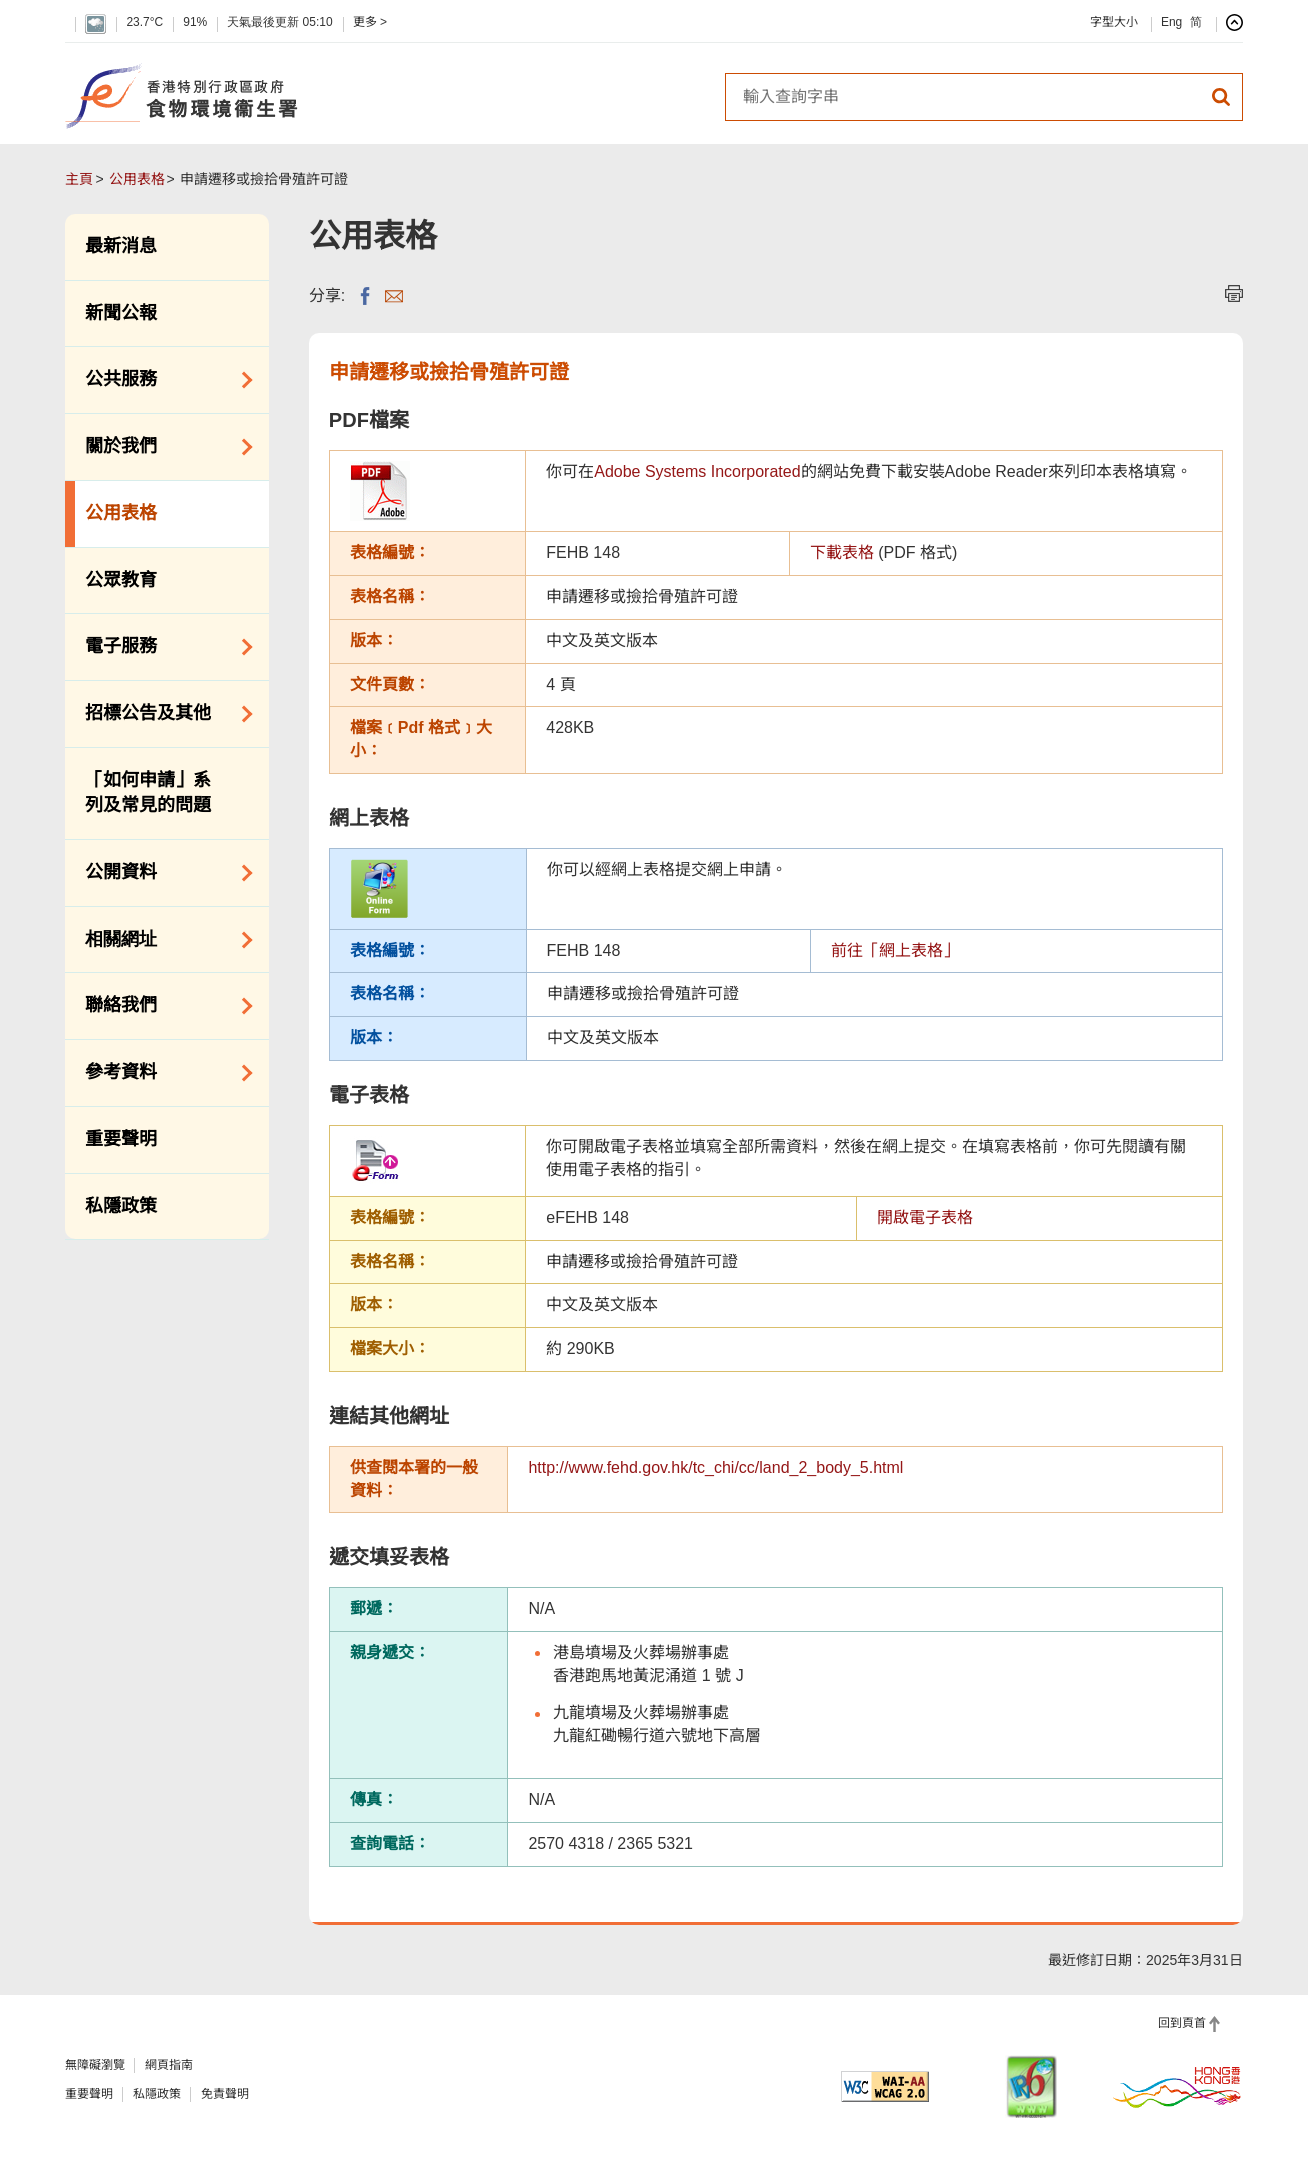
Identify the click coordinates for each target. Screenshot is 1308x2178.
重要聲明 (121, 1139)
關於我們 (161, 447)
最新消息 (121, 246)
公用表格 (137, 179)
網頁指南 (169, 2065)
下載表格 (842, 552)
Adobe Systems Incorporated (697, 471)
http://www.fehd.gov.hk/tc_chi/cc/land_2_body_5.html (715, 1467)
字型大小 (1114, 22)
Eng (1171, 22)
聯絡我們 (161, 1006)
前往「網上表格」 (895, 950)
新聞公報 (121, 313)
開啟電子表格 (925, 1217)
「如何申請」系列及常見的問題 (148, 793)
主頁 (79, 179)
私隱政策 (121, 1206)
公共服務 (161, 380)
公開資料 (161, 873)
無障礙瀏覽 (95, 2065)
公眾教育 (121, 580)
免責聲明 (225, 2094)
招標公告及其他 (161, 714)
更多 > (370, 22)
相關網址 (161, 940)
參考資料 (161, 1073)
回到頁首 (1182, 2023)
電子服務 (161, 647)
